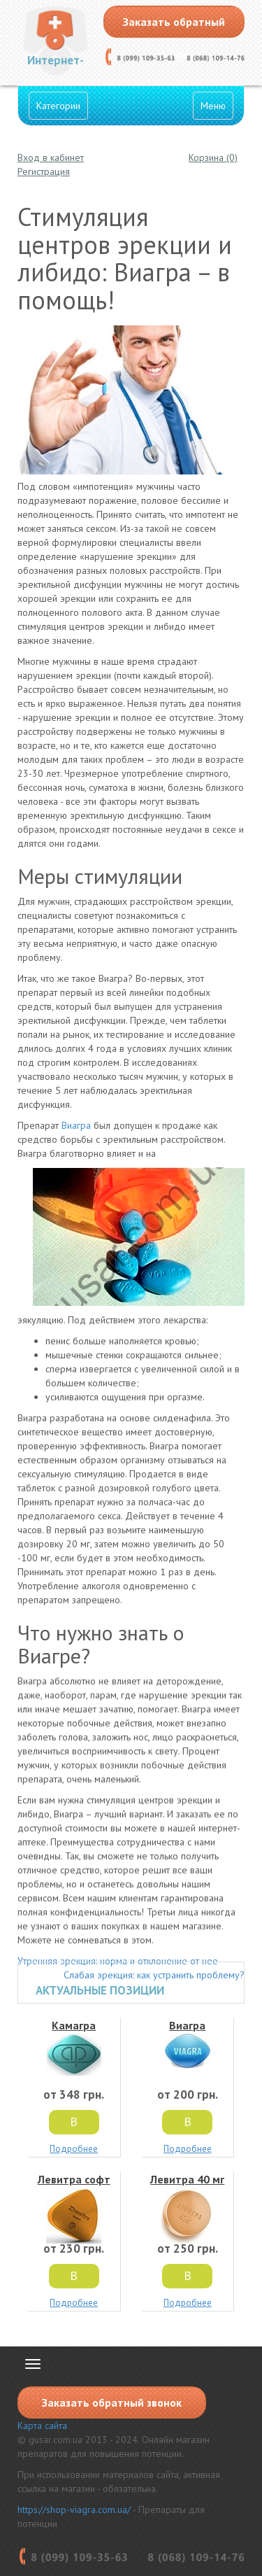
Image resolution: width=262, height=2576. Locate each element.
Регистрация (43, 171)
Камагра (74, 2047)
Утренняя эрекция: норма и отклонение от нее (117, 1961)
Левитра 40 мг (188, 2208)
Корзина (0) (213, 157)
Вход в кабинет (50, 157)
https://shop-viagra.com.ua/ (74, 2509)
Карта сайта (42, 2425)
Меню (213, 105)
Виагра (76, 1125)
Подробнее (74, 2149)
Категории (58, 105)
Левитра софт (74, 2208)
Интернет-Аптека (55, 64)
